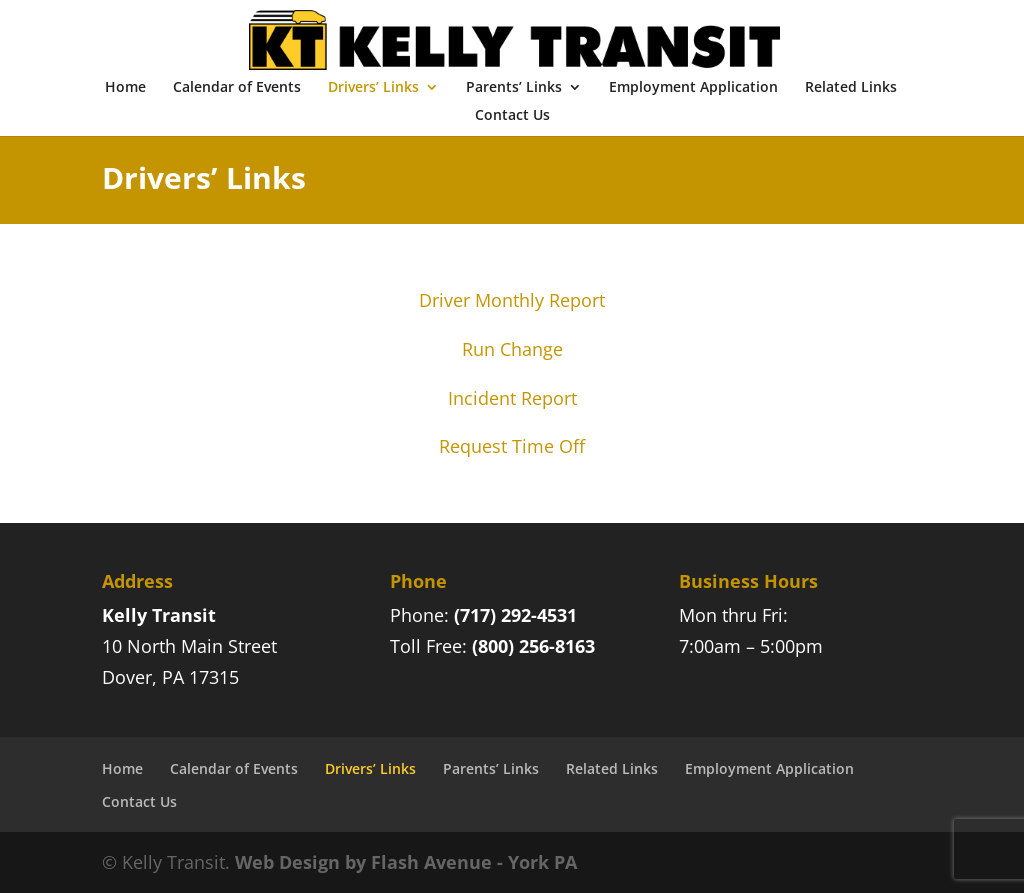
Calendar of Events (237, 88)
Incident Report (512, 398)
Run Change (512, 349)
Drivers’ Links (373, 88)
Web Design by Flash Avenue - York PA (406, 862)
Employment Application (693, 88)
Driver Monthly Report (512, 300)
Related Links (851, 88)
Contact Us (512, 116)
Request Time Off (512, 446)
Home (125, 88)
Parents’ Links (514, 88)
